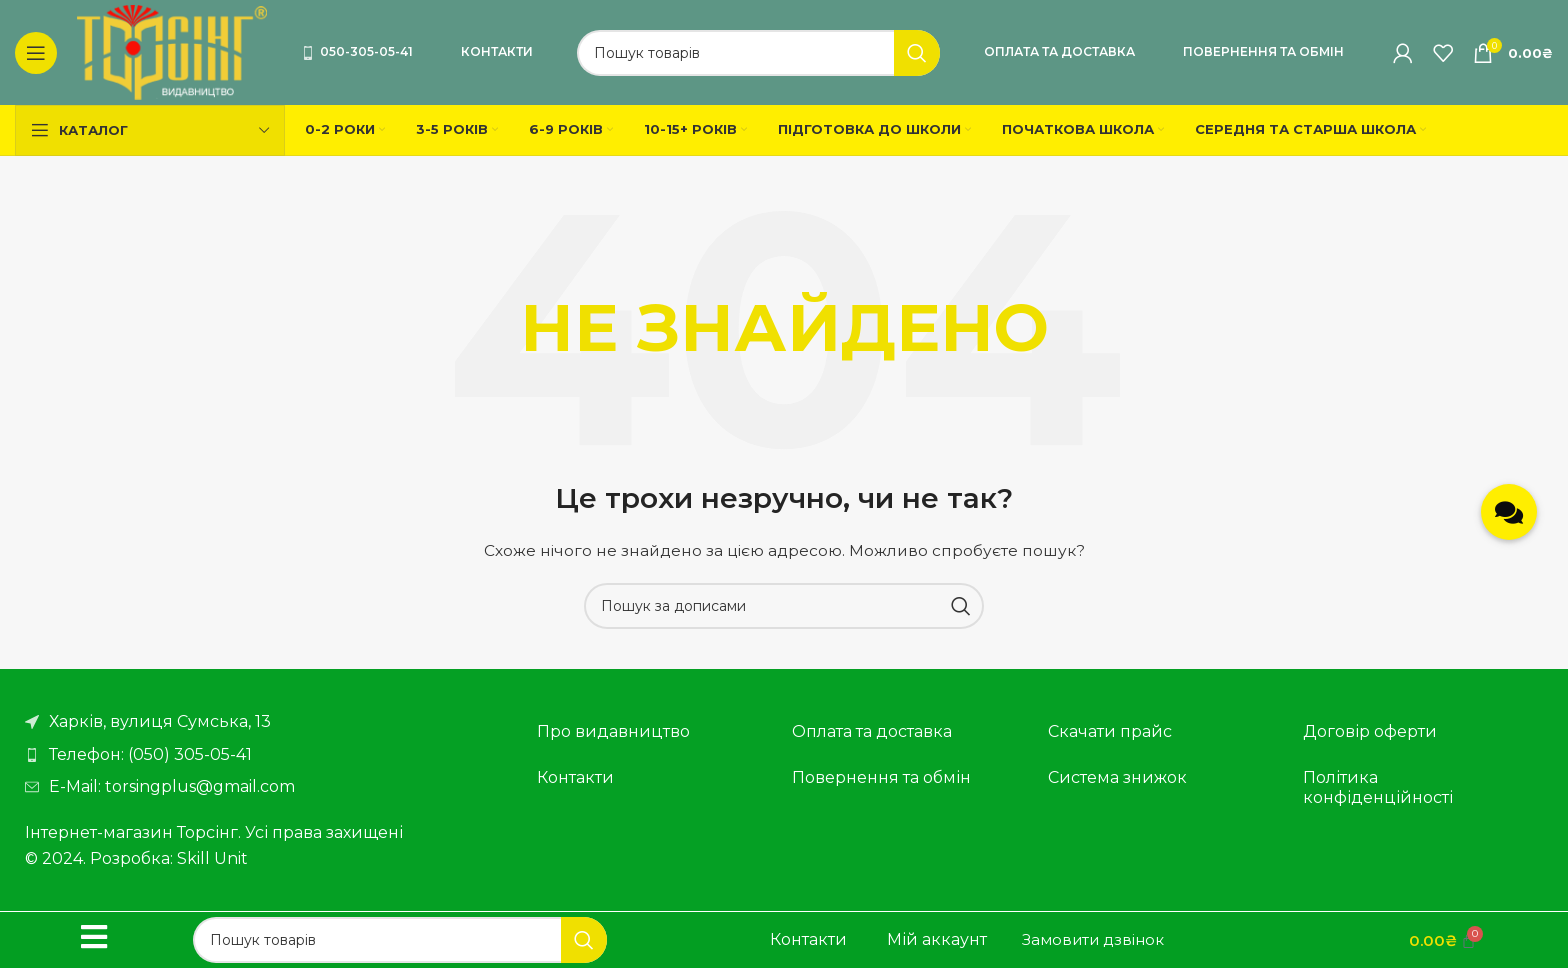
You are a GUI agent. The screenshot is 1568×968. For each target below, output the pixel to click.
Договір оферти (1370, 731)
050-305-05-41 (357, 51)
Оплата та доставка (1059, 51)
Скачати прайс (1110, 731)
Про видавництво (613, 731)
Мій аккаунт (937, 939)
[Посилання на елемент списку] (261, 755)
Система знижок (1117, 777)
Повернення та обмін (1263, 51)
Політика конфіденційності (1378, 787)
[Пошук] (758, 53)
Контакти (497, 51)
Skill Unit (212, 858)
